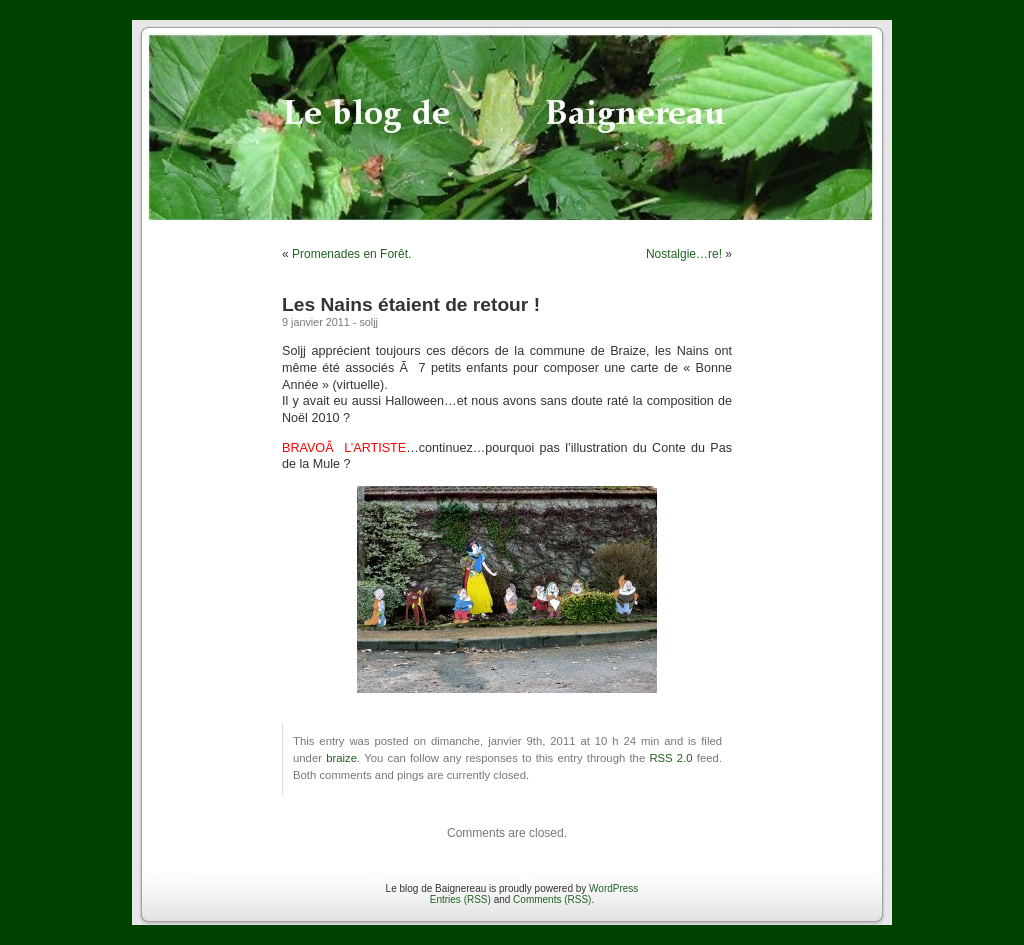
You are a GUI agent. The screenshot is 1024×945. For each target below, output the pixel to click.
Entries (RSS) (460, 899)
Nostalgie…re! (684, 254)
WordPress (613, 888)
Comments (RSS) (552, 899)
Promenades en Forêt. (351, 254)
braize (341, 758)
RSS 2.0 (670, 758)
